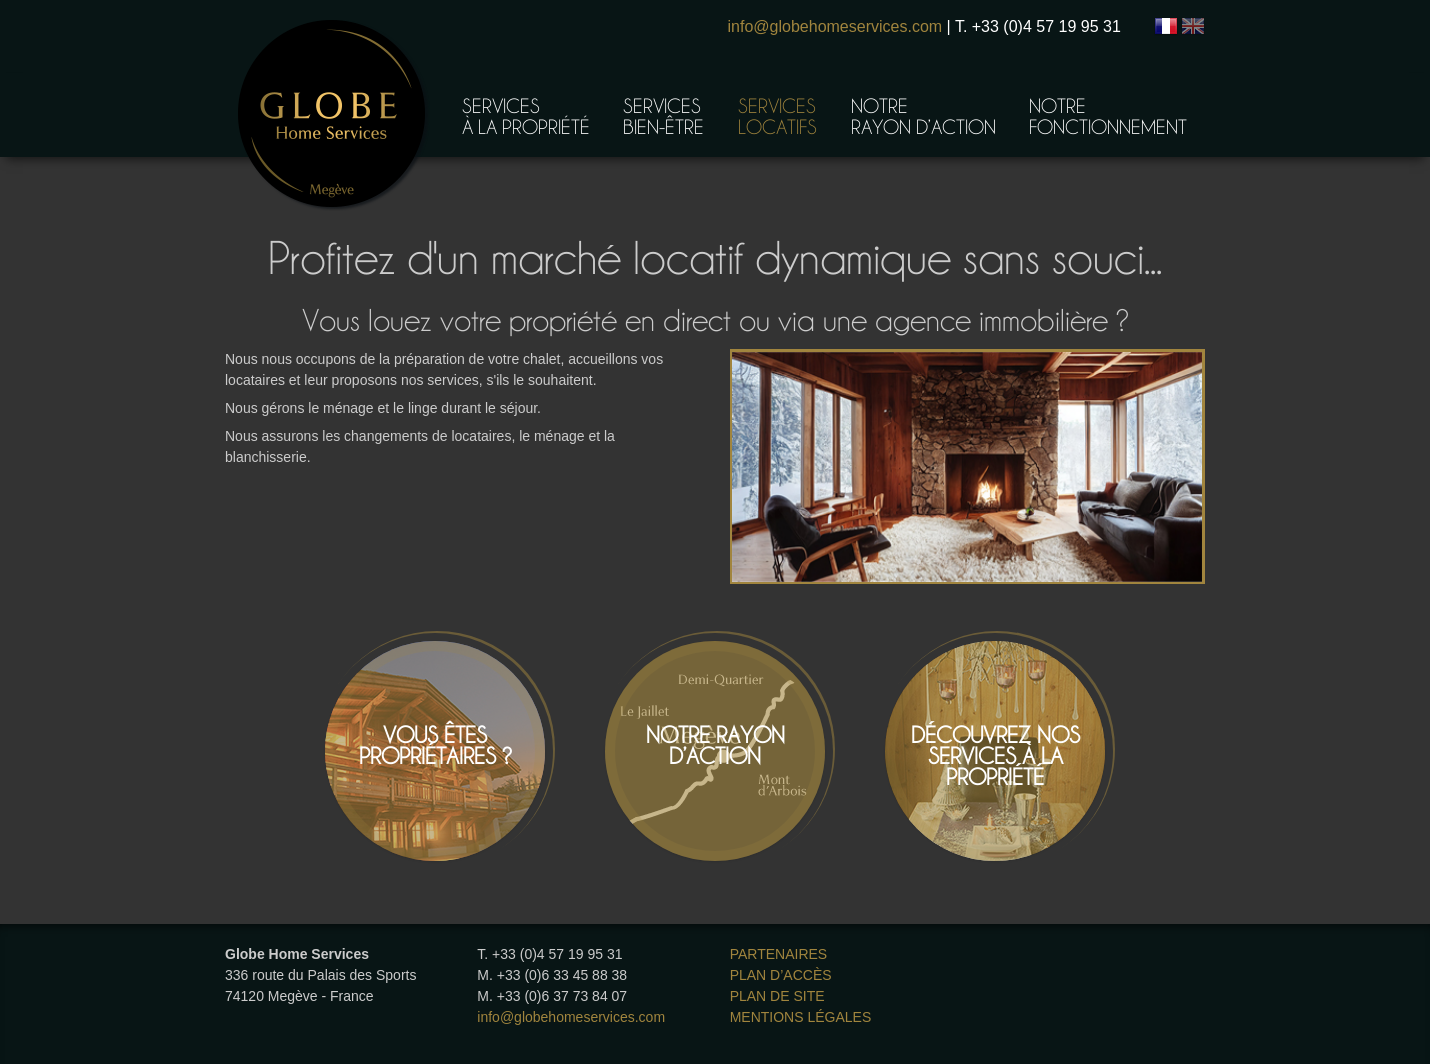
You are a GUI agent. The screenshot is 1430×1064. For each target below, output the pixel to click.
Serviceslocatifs (777, 115)
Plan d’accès (781, 975)
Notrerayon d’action (923, 115)
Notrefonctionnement (1108, 115)
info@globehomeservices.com (835, 26)
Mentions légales (801, 1017)
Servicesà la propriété (526, 115)
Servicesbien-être (663, 115)
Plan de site (777, 996)
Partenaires (779, 954)
